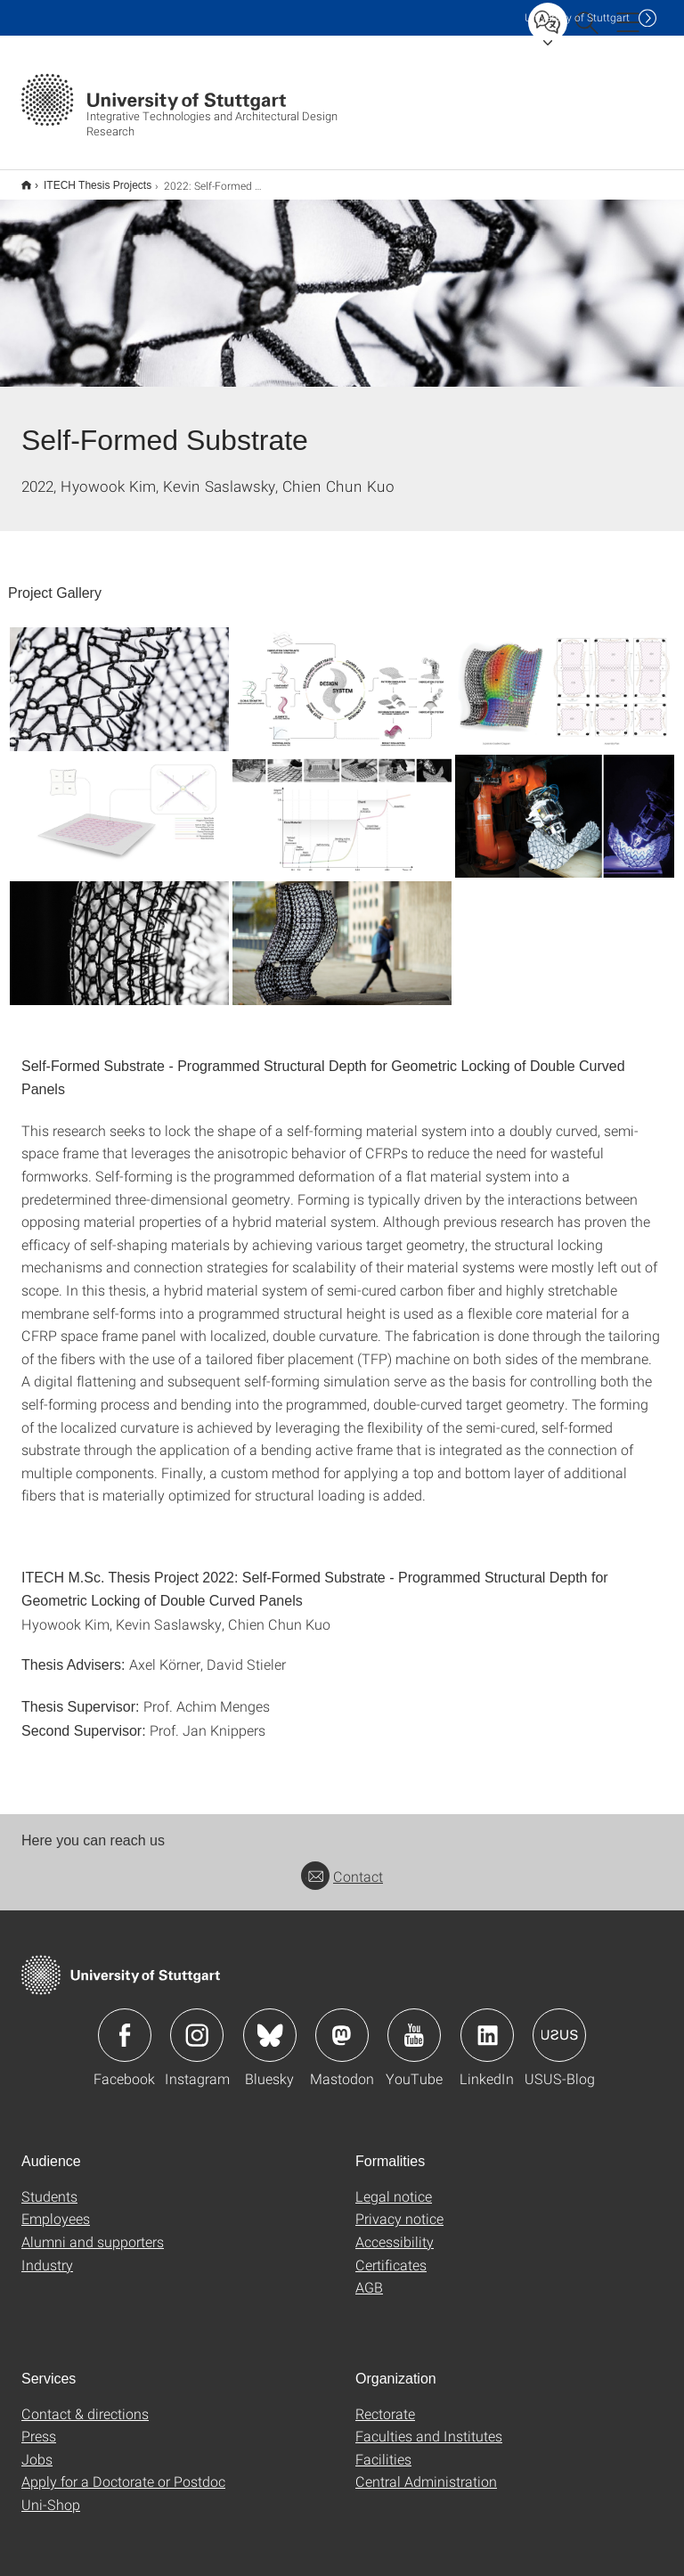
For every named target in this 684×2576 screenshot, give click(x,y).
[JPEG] (119, 677)
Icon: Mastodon (342, 2023)
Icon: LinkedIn (487, 2023)
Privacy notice (399, 2206)
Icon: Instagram (197, 2023)
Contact (342, 1864)
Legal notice (393, 2184)
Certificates (391, 2253)
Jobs (37, 2447)
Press (38, 2424)
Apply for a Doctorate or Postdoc (123, 2469)
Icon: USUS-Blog (559, 2023)
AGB (369, 2275)
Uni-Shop (50, 2492)
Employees (55, 2206)
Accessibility (394, 2229)
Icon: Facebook (124, 2023)
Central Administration (426, 2469)
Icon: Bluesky (270, 2023)
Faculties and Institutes (428, 2424)
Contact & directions (85, 2401)
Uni (577, 17)
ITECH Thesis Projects (88, 179)
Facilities (383, 2447)
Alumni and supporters (92, 2229)
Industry (47, 2253)
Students (49, 2184)
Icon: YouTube (414, 2023)
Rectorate (385, 2401)
